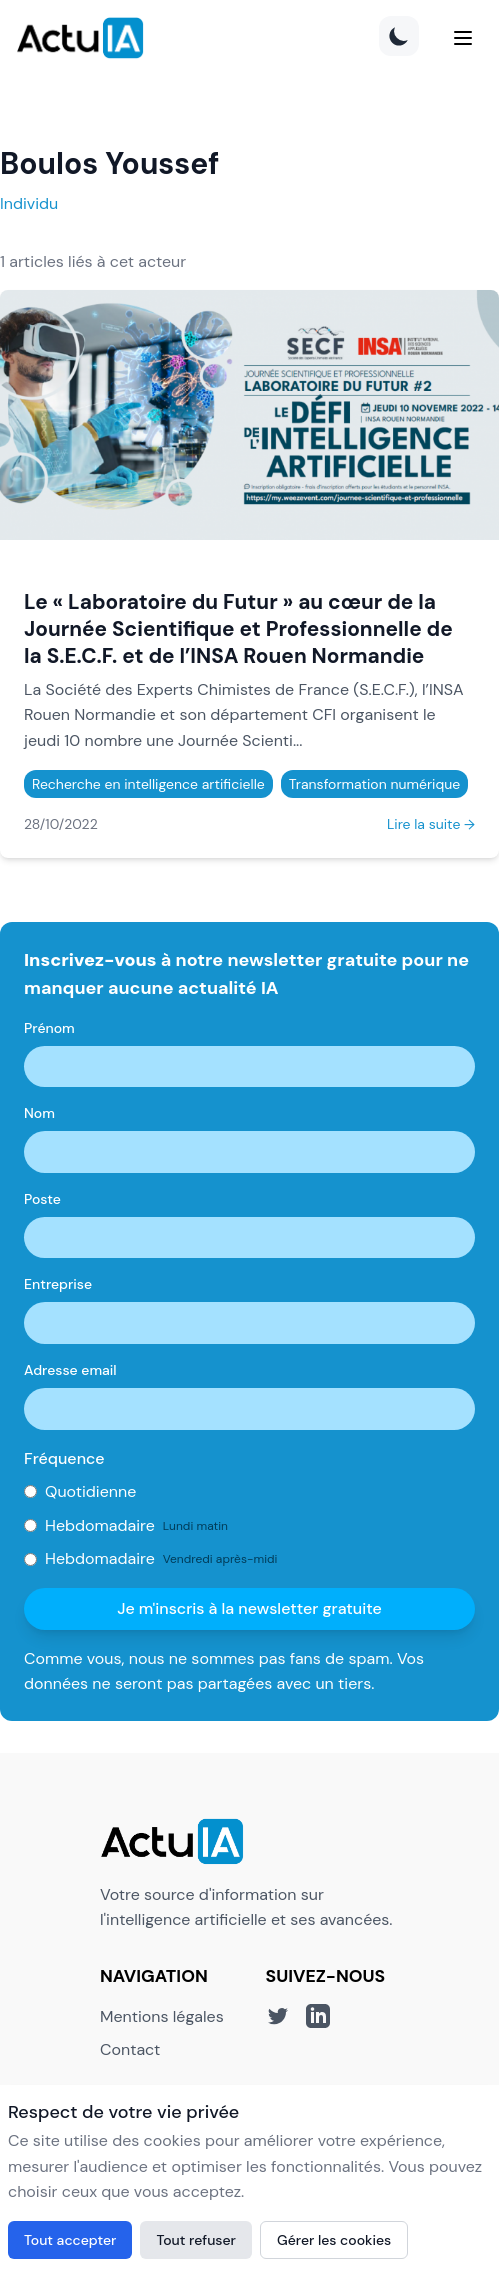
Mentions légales (162, 2016)
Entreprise (58, 1284)
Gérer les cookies (334, 2240)
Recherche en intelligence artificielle (148, 784)
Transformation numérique (374, 784)
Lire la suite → (431, 824)
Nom (39, 1113)
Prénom (49, 1028)
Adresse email (70, 1370)
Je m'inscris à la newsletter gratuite (249, 1608)
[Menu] (463, 38)
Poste (42, 1199)
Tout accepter (70, 2240)
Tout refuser (196, 2240)
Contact (130, 2049)
